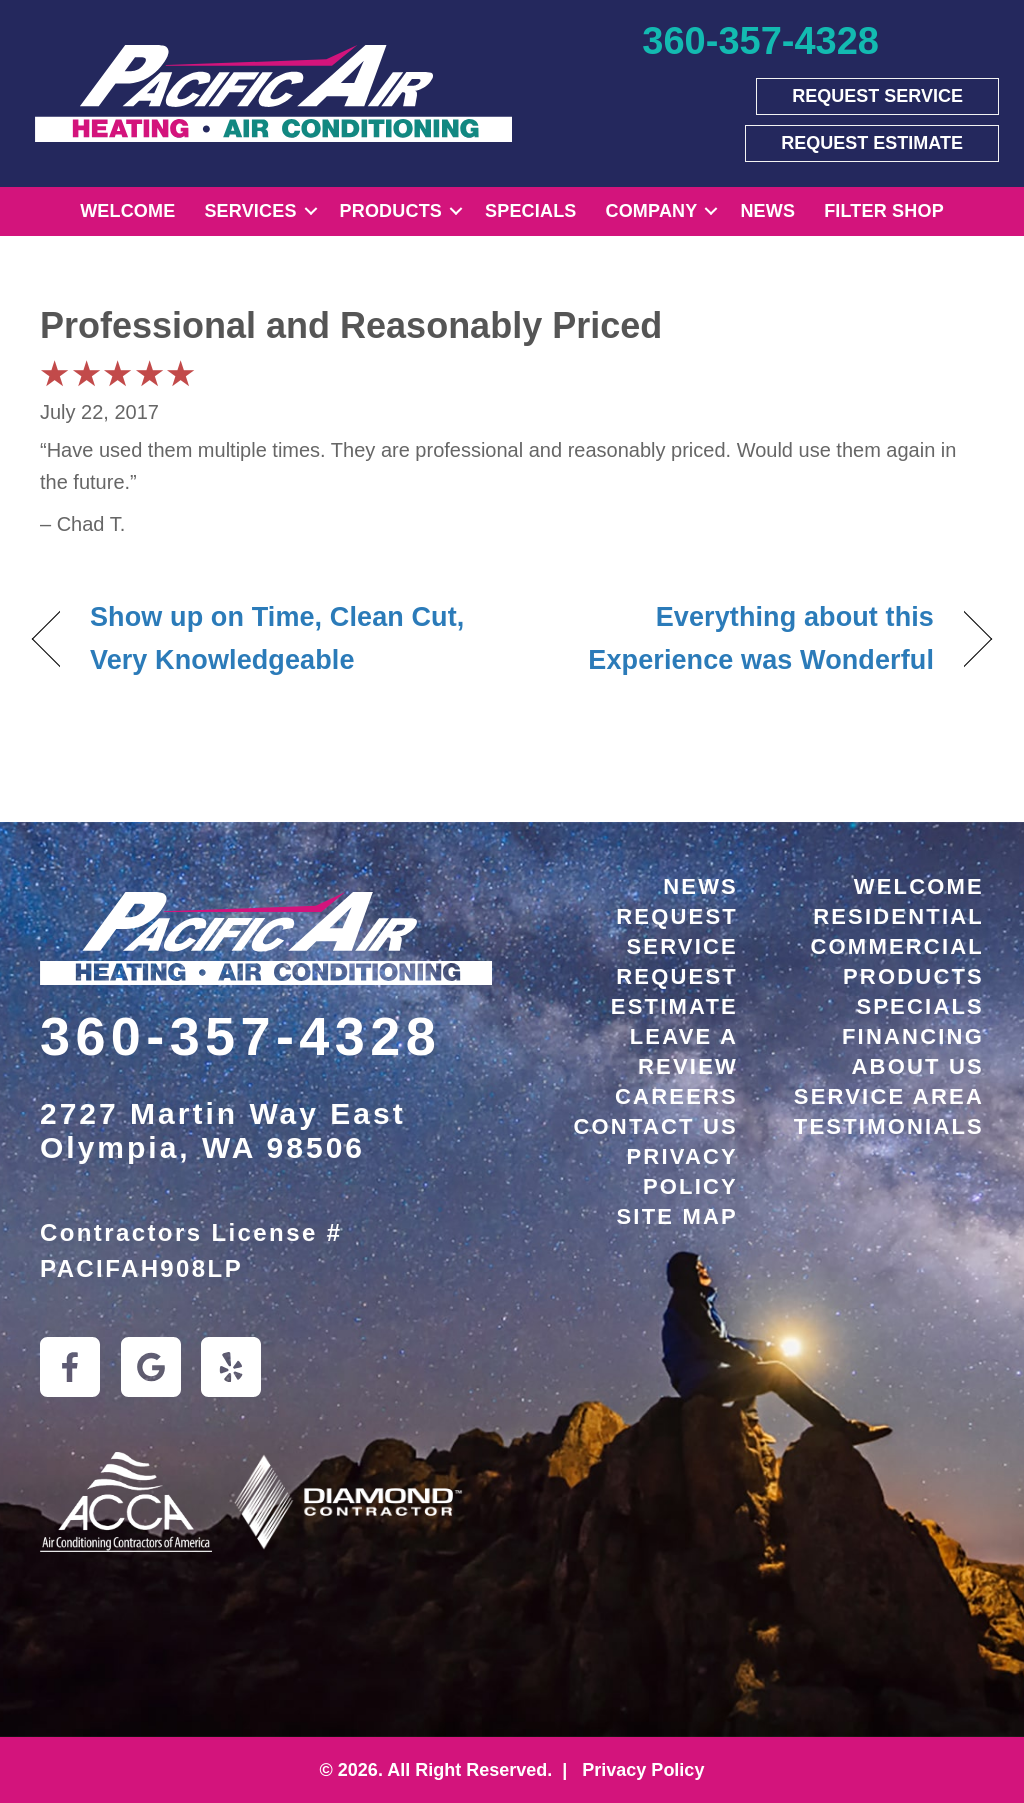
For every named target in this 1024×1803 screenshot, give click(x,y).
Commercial (897, 946)
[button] (311, 211)
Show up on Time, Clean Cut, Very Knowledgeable (277, 638)
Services (250, 211)
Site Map (678, 1216)
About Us (918, 1066)
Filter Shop (884, 211)
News (767, 211)
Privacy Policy (640, 1770)
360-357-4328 (240, 1036)
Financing (913, 1036)
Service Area (889, 1096)
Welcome (127, 211)
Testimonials (889, 1126)
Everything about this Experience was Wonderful (737, 638)
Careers (676, 1096)
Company (652, 211)
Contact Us (655, 1126)
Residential (898, 916)
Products (391, 211)
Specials (530, 211)
